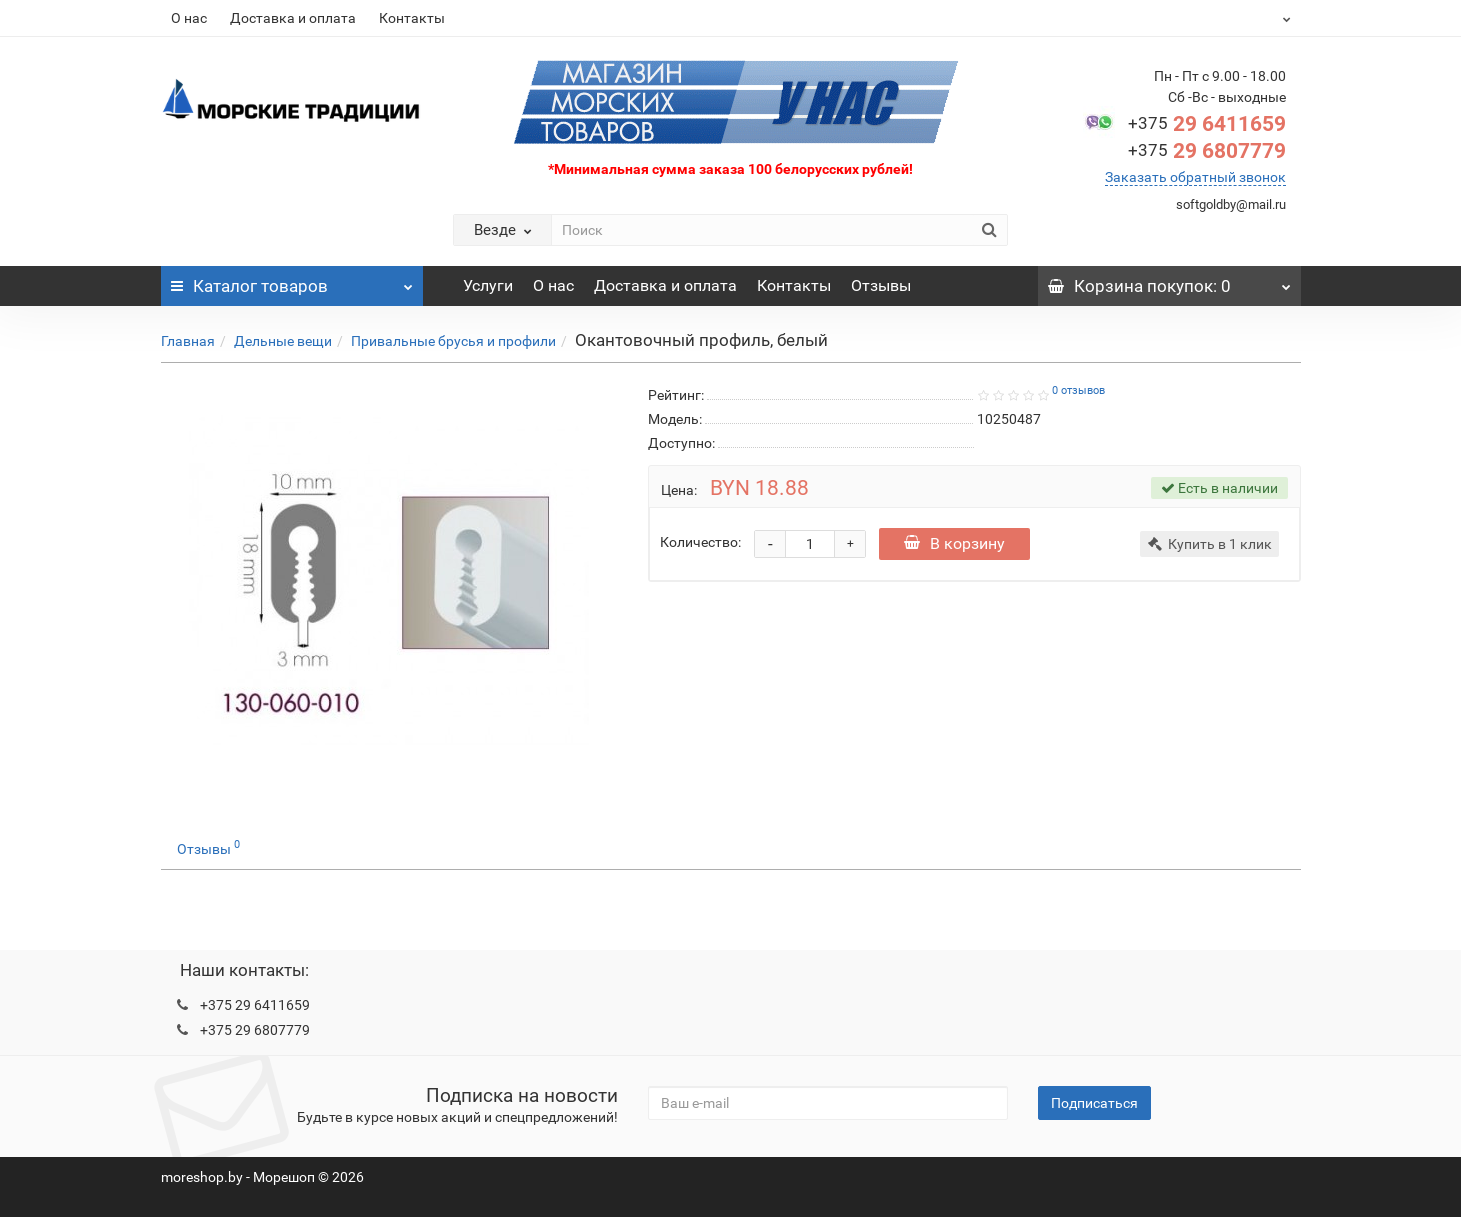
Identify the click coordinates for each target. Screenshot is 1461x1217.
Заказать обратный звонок (1195, 177)
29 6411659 (1207, 124)
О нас (189, 18)
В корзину (954, 543)
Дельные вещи (283, 341)
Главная (188, 341)
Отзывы (881, 285)
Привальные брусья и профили (453, 341)
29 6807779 (1207, 151)
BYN (1237, 18)
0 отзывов (1078, 390)
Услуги (488, 285)
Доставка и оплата (293, 18)
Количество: (700, 542)
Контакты (412, 18)
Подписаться (1094, 1103)
